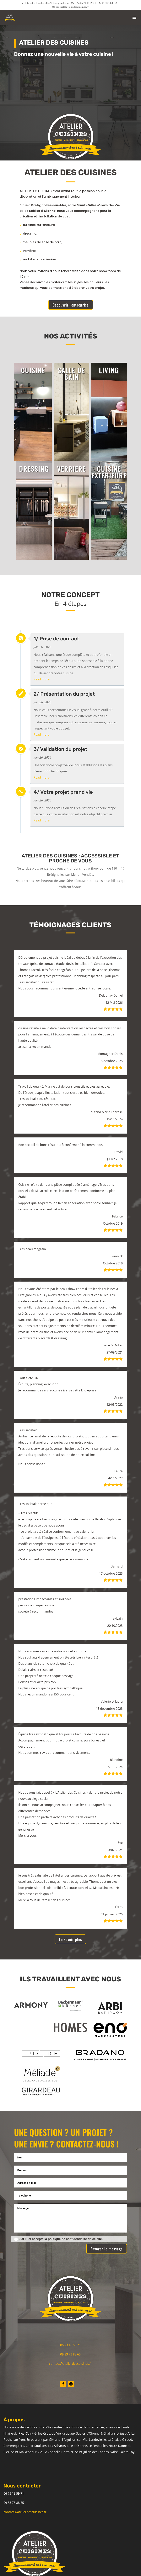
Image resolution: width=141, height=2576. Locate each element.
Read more (42, 679)
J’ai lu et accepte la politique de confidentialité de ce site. (58, 2239)
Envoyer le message (106, 2249)
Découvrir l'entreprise (70, 305)
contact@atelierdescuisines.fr (70, 2363)
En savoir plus (70, 1939)
